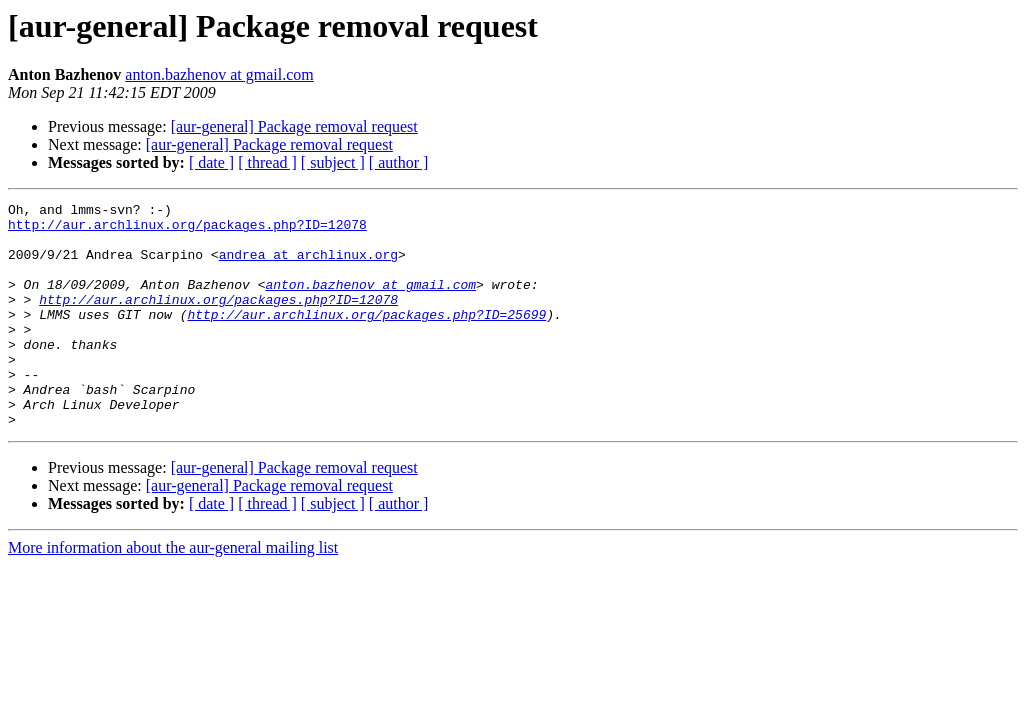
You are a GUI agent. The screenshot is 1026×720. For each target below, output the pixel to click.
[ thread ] (267, 162)
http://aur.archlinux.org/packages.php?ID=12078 (187, 230)
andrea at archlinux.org (308, 266)
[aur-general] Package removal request (294, 126)
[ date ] (211, 162)
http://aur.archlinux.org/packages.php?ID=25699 (366, 338)
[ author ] (399, 162)
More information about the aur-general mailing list (173, 592)
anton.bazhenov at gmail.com (219, 74)
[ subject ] (333, 162)
